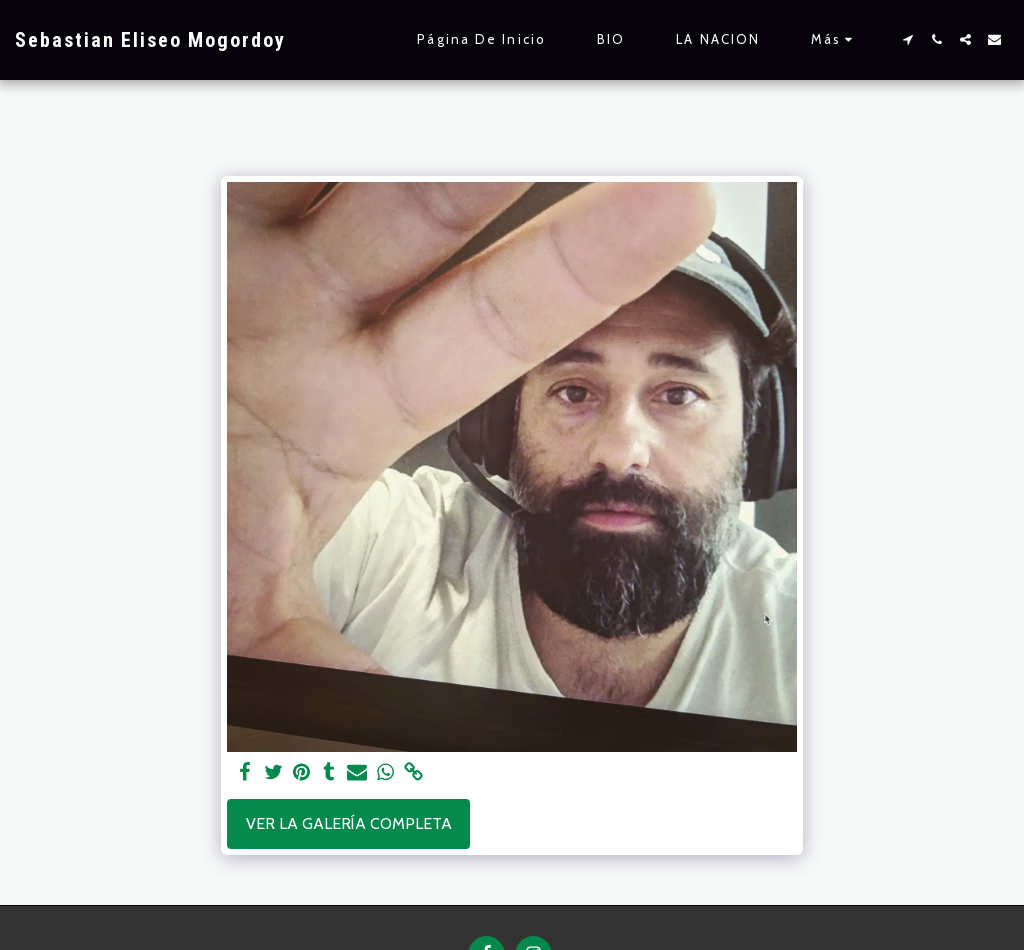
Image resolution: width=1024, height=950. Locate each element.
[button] (907, 39)
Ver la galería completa (349, 823)
